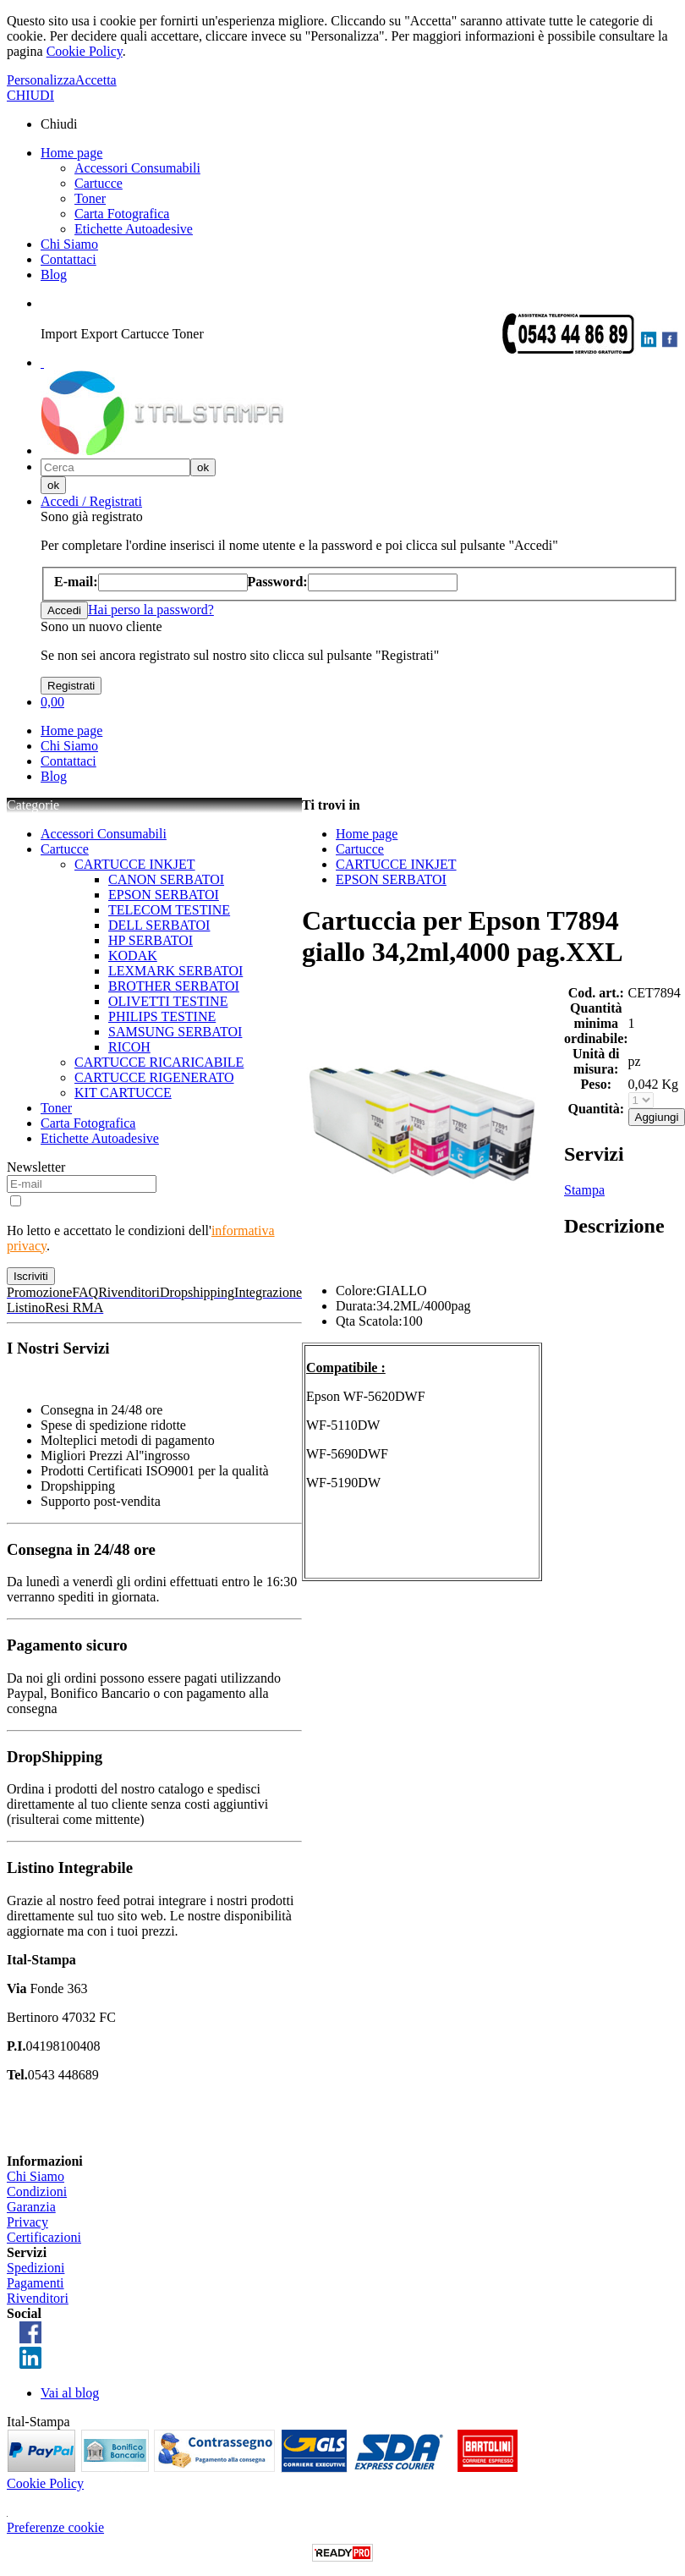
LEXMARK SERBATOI (175, 971)
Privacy (27, 2222)
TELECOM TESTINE (169, 910)
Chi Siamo (69, 244)
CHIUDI (30, 95)
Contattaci (68, 259)
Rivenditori (37, 2298)
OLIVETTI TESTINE (167, 1001)
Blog (54, 274)
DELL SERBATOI (159, 925)
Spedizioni (35, 2267)
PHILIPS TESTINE (162, 1016)
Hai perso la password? (151, 609)
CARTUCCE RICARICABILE (159, 1062)
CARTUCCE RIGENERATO (154, 1077)
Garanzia (31, 2207)
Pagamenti (35, 2283)
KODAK (132, 955)
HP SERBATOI (150, 940)
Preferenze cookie (55, 2527)
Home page (71, 153)
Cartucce (98, 183)
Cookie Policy (85, 51)
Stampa (584, 1190)
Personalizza (41, 80)
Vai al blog (70, 2393)
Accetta (96, 80)
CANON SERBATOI (166, 879)
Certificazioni (44, 2237)
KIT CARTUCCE (123, 1092)
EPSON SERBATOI (163, 894)
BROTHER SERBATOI (173, 986)
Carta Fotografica (121, 213)
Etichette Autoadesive (133, 229)
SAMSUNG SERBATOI (175, 1031)
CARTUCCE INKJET (134, 864)
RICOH (129, 1047)
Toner (90, 198)
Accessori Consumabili (137, 168)
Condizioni (37, 2191)
